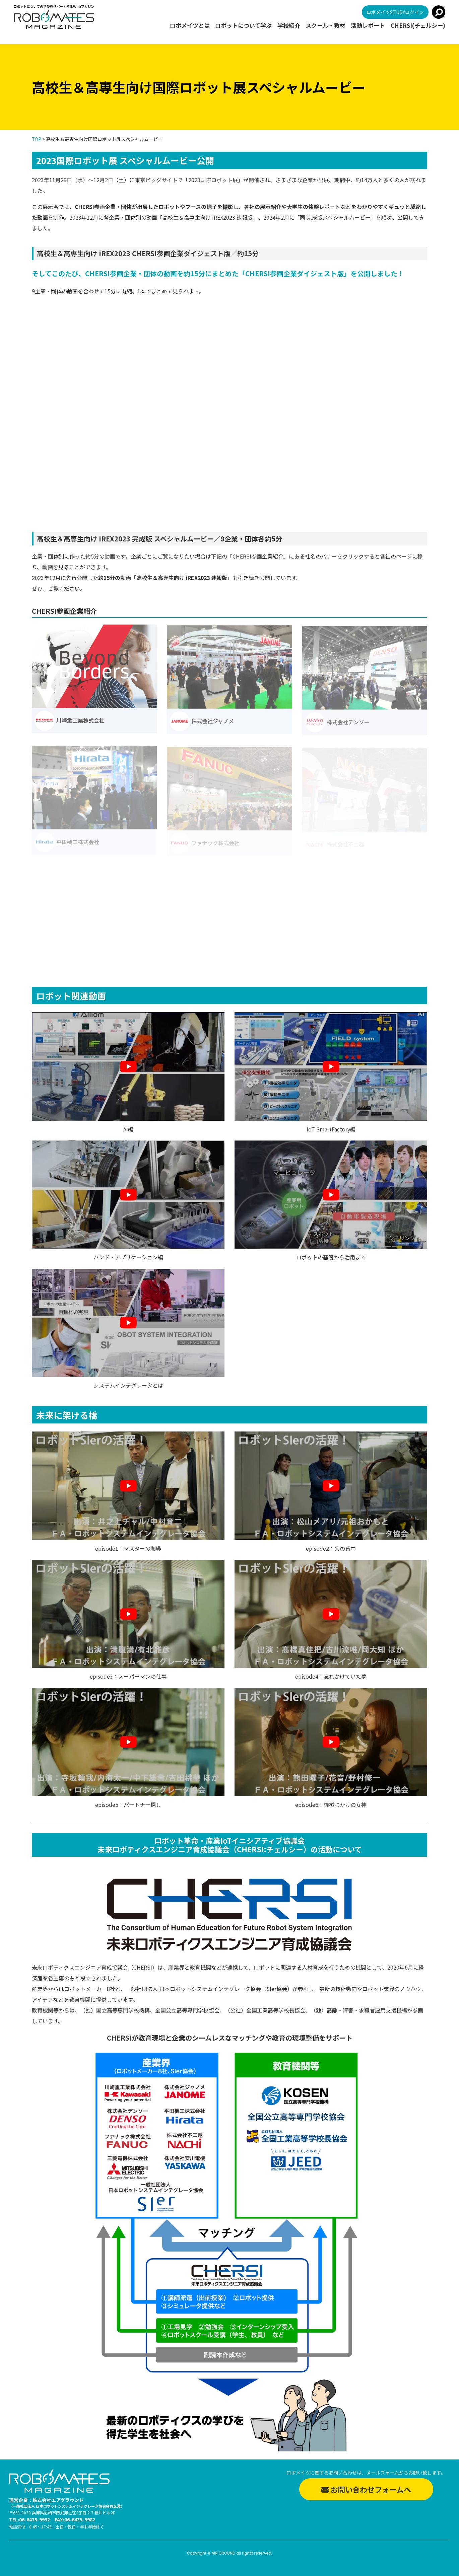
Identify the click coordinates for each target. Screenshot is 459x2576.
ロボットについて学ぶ (243, 25)
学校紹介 (288, 25)
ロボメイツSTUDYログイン (395, 12)
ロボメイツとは (190, 25)
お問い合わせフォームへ (366, 2489)
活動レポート (368, 25)
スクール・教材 (325, 25)
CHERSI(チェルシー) (418, 25)
